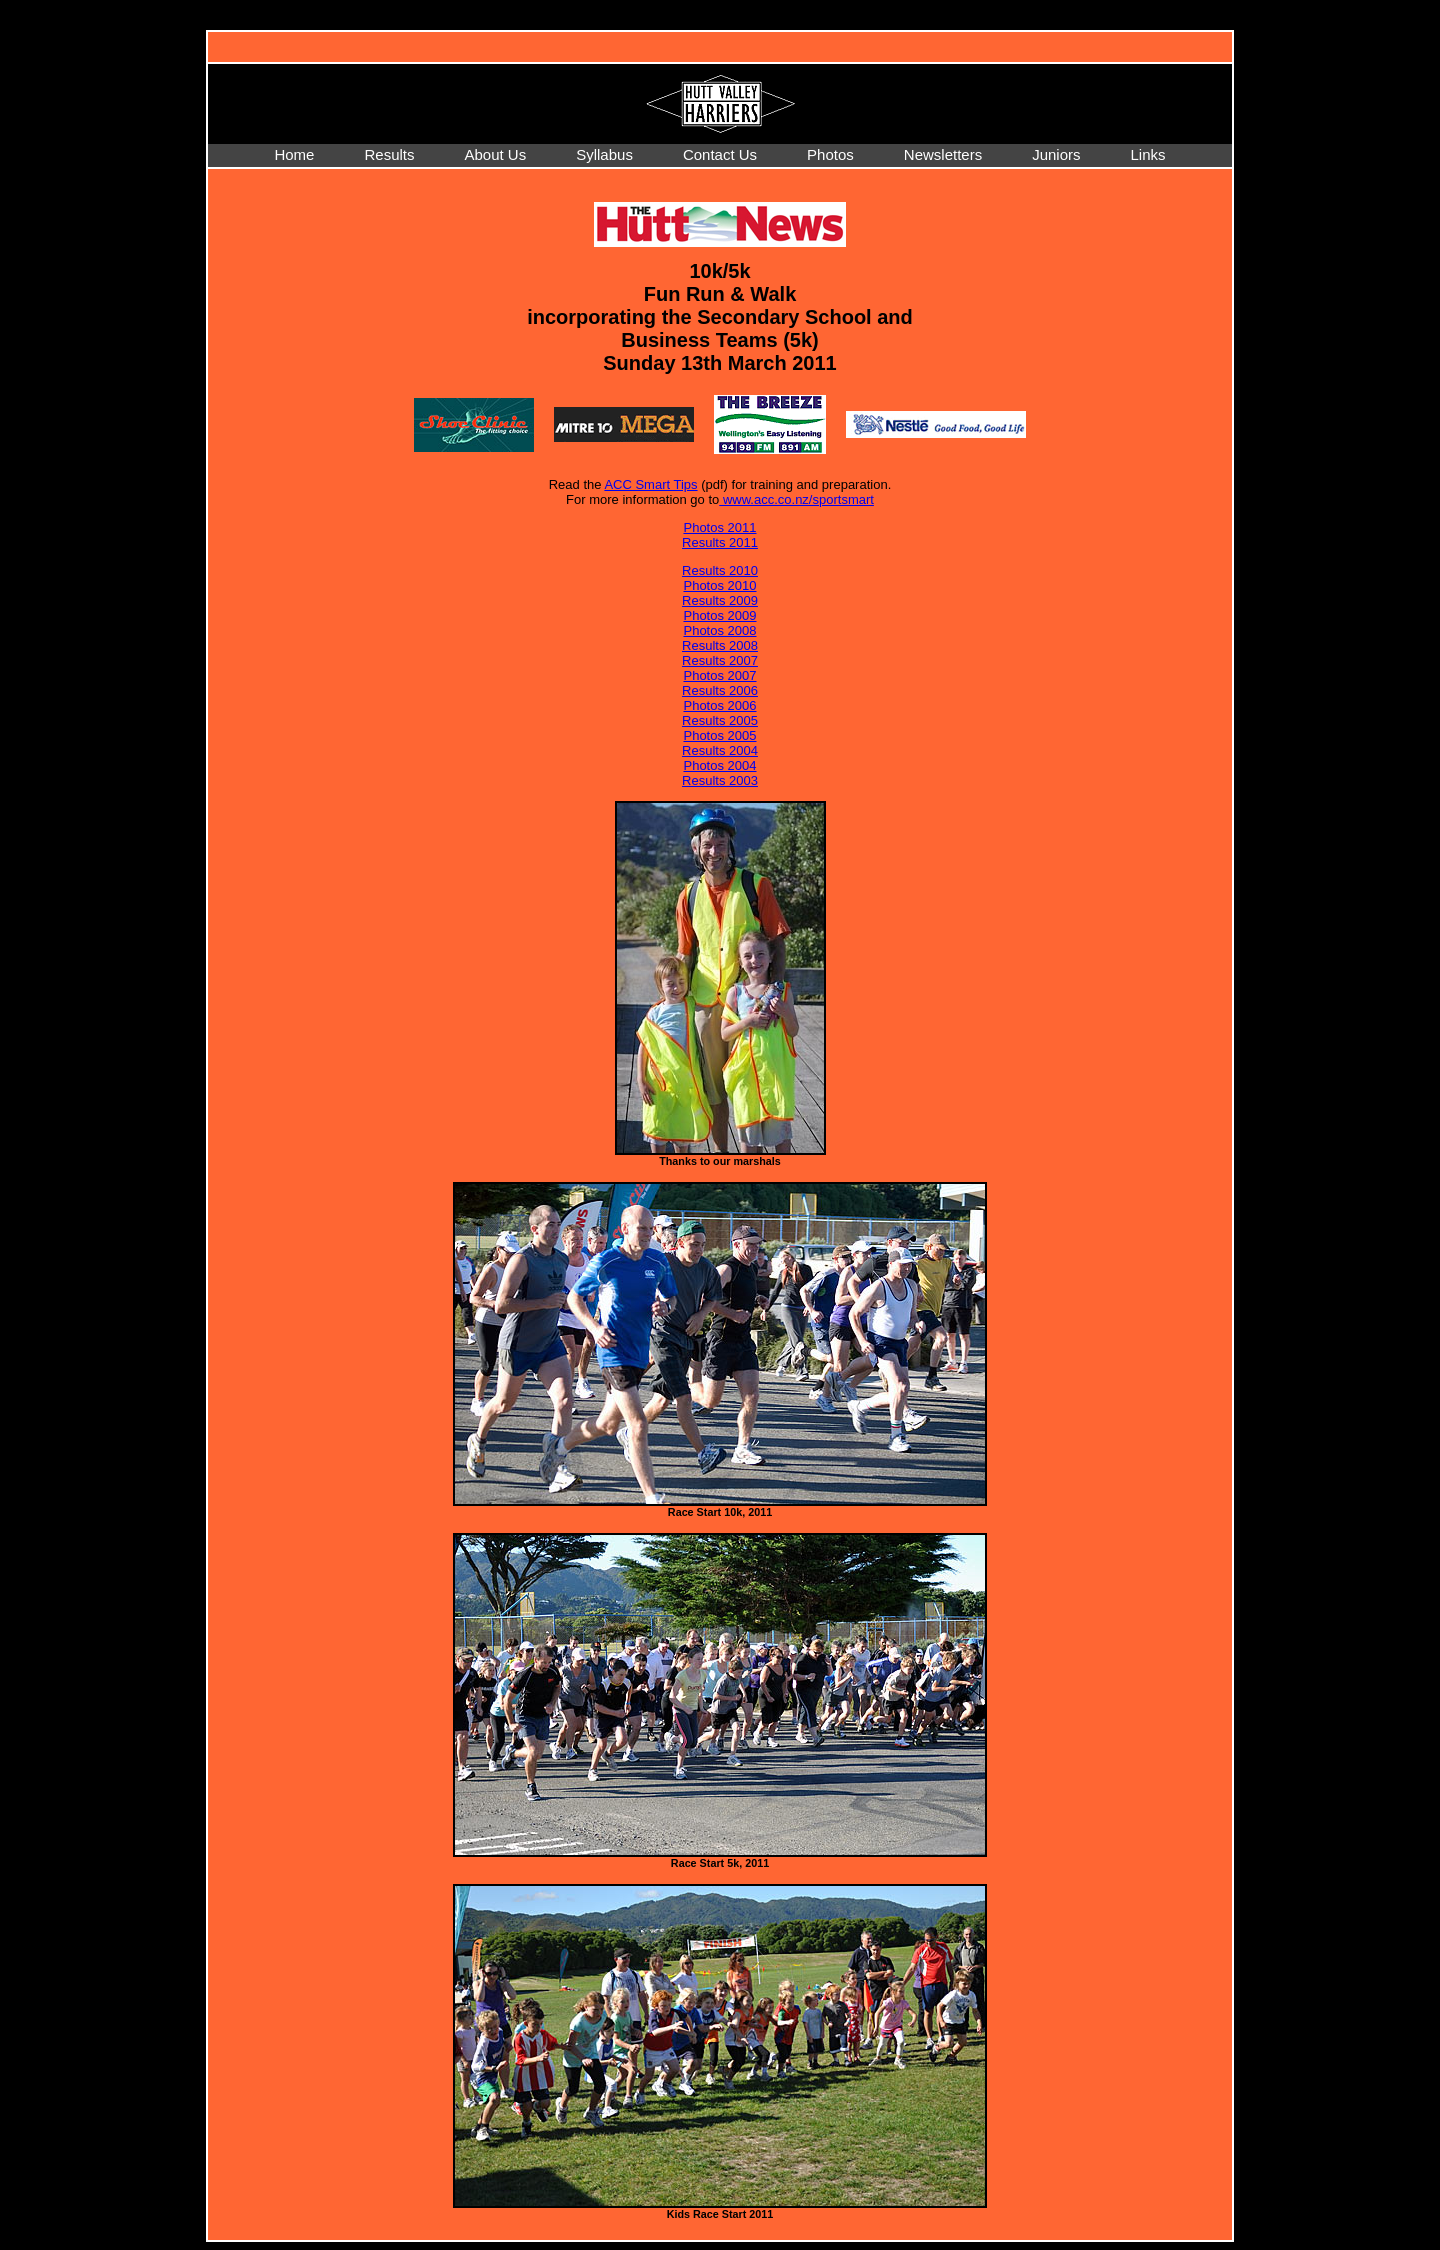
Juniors (1056, 154)
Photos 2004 (719, 765)
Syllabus (604, 154)
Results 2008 (720, 645)
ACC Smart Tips (650, 484)
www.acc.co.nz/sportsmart (796, 499)
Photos (830, 154)
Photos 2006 (719, 705)
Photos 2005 (719, 735)
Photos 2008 (719, 630)
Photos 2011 (719, 527)
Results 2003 (720, 780)
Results (389, 154)
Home (294, 154)
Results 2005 (720, 720)
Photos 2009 (719, 615)
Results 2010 (720, 570)
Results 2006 (720, 690)
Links (1148, 154)
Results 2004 (720, 750)
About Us (495, 154)
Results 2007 (720, 660)
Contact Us (720, 154)
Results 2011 (720, 542)
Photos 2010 (719, 585)
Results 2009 (720, 600)
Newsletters (943, 154)
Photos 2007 (719, 675)
